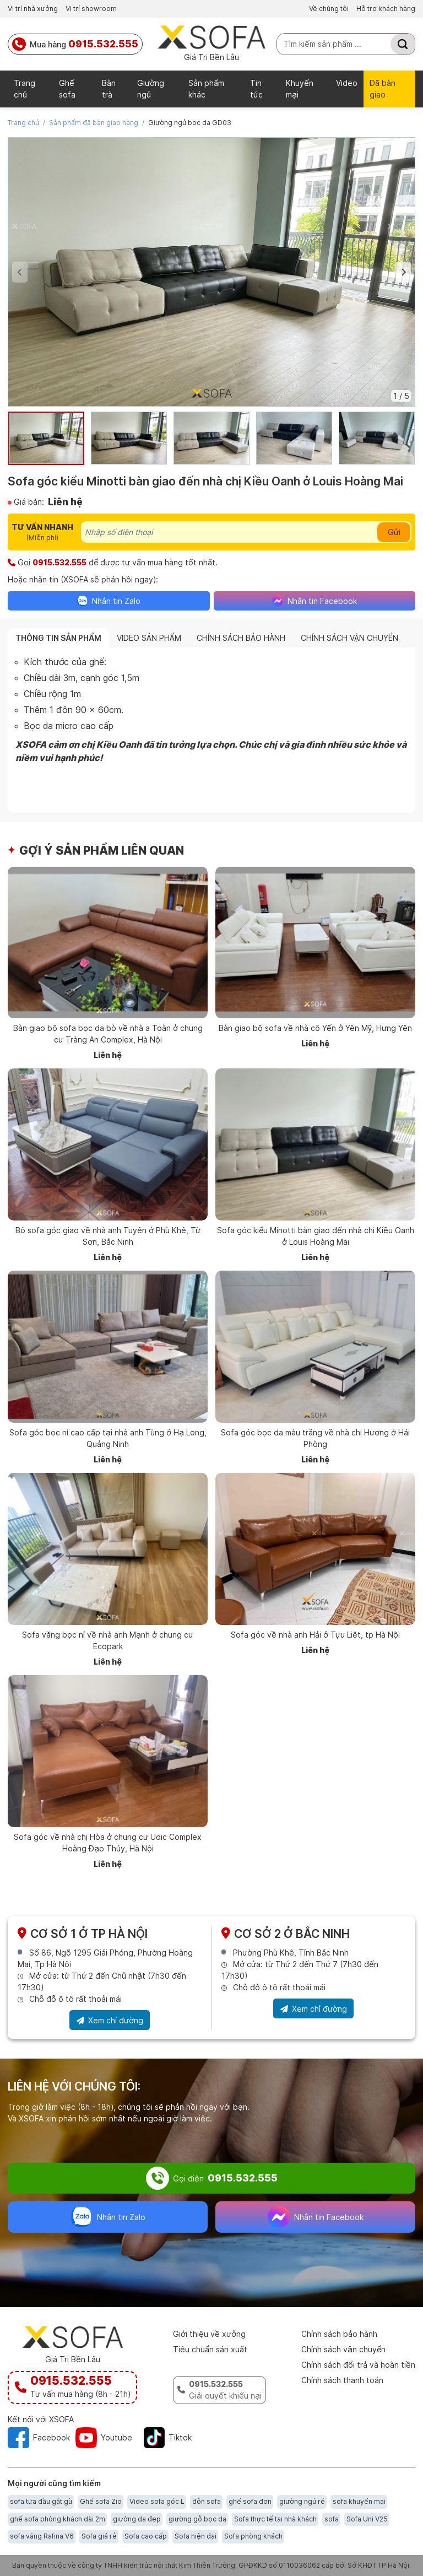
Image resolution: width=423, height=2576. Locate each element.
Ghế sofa (67, 88)
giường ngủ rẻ (302, 2501)
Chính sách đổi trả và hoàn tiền (358, 2364)
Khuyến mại (299, 88)
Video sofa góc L (157, 2501)
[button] (403, 272)
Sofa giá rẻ (99, 2536)
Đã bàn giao (382, 88)
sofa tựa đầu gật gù (41, 2501)
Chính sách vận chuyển (343, 2349)
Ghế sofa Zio (101, 2501)
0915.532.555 (59, 562)
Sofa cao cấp (145, 2536)
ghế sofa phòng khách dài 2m (57, 2519)
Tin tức (256, 88)
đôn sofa (206, 2501)
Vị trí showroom (91, 8)
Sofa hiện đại (195, 2536)
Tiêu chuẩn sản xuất (210, 2349)
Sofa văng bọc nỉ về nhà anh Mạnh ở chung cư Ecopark (107, 1640)
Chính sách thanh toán (342, 2380)
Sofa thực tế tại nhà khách (275, 2519)
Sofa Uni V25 (367, 2519)
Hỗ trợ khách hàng (385, 8)
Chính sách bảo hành (339, 2334)
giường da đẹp (137, 2519)
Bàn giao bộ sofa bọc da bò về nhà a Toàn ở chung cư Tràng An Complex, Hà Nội (108, 1033)
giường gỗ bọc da (197, 2519)
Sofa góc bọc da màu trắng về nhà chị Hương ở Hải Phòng (315, 1438)
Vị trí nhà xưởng (33, 8)
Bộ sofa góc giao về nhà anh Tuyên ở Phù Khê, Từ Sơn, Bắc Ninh (107, 1235)
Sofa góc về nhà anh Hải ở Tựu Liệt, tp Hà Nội (315, 1634)
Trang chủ (24, 88)
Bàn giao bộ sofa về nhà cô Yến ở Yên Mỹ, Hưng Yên (315, 1028)
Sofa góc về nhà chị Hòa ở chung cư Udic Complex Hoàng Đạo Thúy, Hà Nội (108, 1842)
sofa (331, 2519)
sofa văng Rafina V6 (42, 2536)
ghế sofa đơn (250, 2501)
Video (346, 83)
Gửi (394, 532)
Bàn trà (109, 88)
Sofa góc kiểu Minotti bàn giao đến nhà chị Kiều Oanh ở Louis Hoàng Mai (315, 1235)
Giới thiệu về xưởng (209, 2334)
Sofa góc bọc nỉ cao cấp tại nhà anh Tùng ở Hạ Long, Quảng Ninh (108, 1438)
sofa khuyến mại (359, 2501)
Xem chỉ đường (110, 2022)
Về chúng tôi (329, 8)
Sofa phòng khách (253, 2536)
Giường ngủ (150, 88)
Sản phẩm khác (206, 88)
